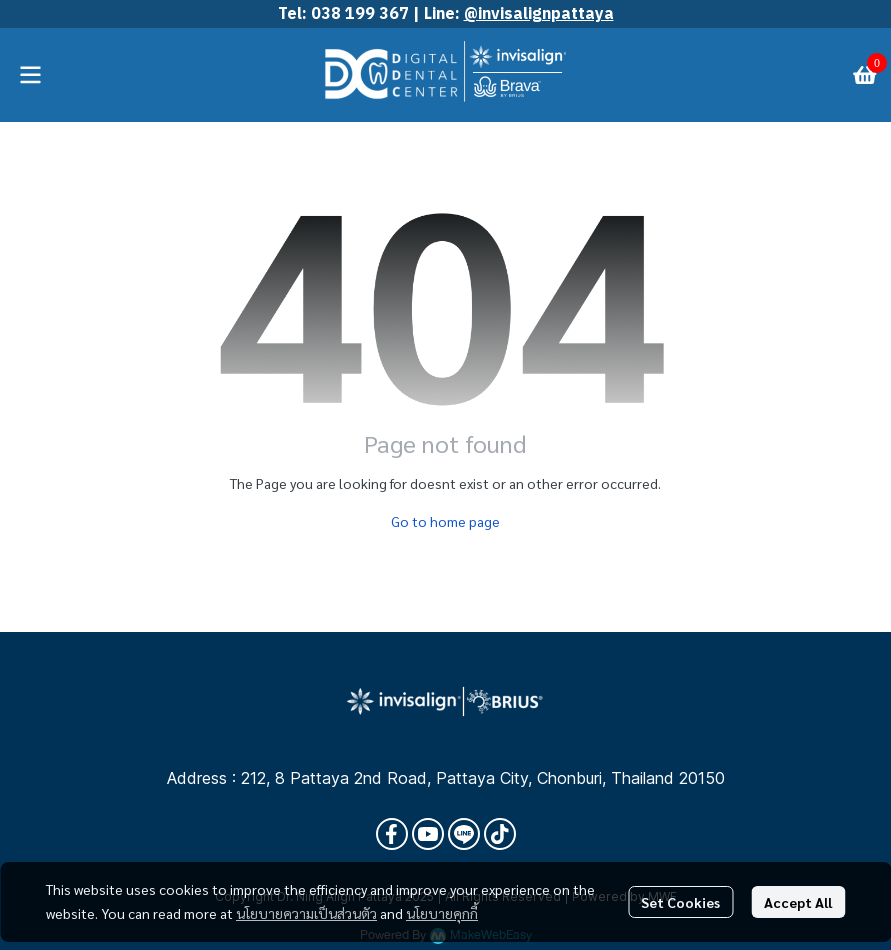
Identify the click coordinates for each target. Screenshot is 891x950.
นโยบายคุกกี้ (442, 913)
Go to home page (445, 521)
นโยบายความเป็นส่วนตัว (306, 913)
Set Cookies (680, 902)
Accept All (798, 902)
